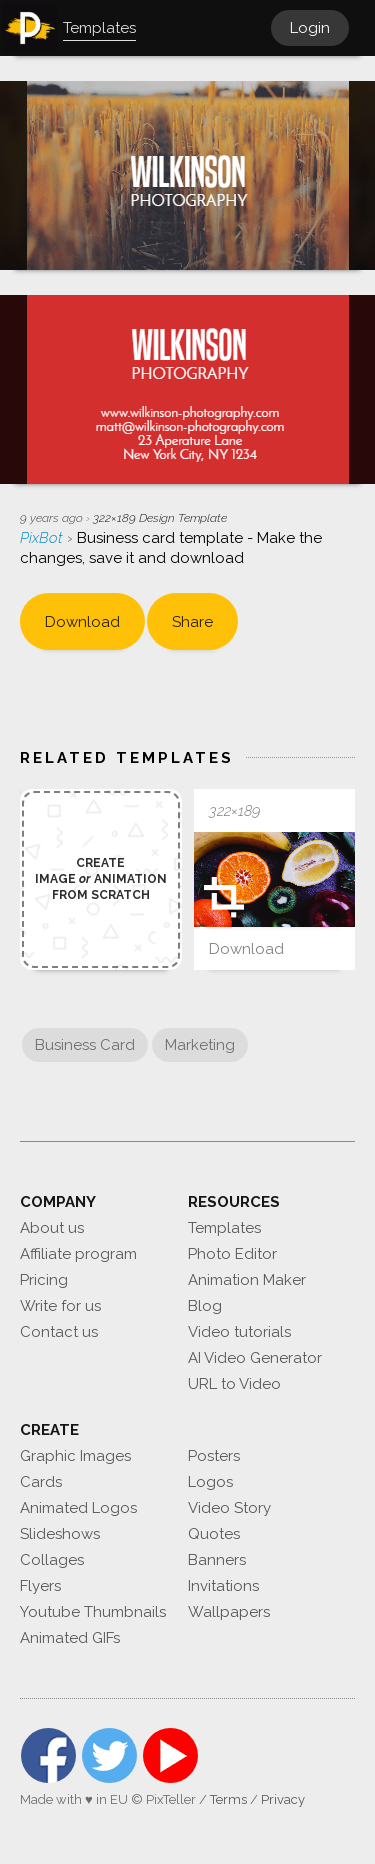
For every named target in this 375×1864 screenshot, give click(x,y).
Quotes (214, 1534)
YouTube (170, 1755)
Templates (224, 1228)
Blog (205, 1306)
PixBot (43, 538)
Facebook (48, 1755)
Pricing (44, 1280)
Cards (41, 1482)
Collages (52, 1560)
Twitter (109, 1755)
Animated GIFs (70, 1638)
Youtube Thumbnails (93, 1612)
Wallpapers (229, 1612)
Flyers (40, 1586)
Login (310, 28)
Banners (217, 1560)
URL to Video (234, 1384)
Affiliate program (78, 1254)
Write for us (60, 1306)
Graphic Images (75, 1456)
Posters (214, 1456)
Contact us (59, 1332)
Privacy (283, 1799)
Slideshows (60, 1534)
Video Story (229, 1508)
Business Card (85, 1045)
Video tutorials (239, 1332)
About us (52, 1228)
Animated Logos (78, 1508)
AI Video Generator (255, 1358)
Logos (210, 1482)
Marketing (200, 1045)
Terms (228, 1799)
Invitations (223, 1586)
